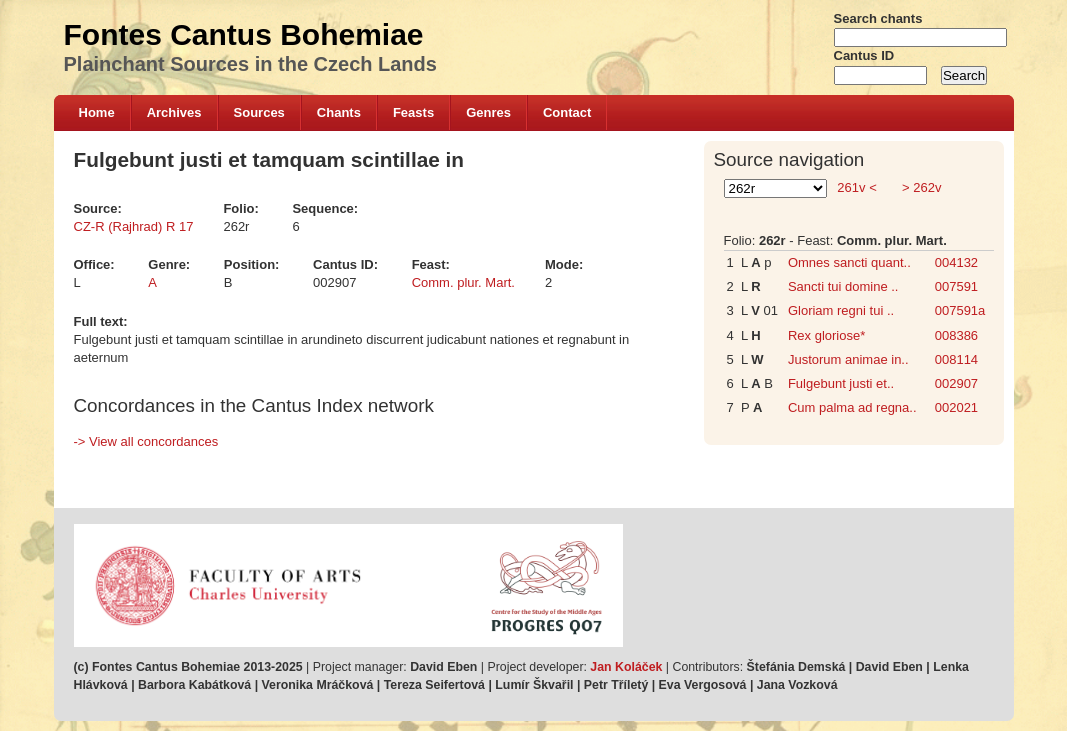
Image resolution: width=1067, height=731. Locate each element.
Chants (339, 112)
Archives (174, 112)
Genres (488, 112)
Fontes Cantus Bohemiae (244, 34)
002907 (956, 383)
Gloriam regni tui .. (841, 310)
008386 (956, 335)
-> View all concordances (146, 441)
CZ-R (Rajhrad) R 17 (134, 226)
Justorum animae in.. (848, 359)
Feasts (413, 112)
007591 (956, 286)
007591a (960, 310)
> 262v (919, 187)
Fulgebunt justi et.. (841, 383)
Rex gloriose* (826, 335)
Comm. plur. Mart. (463, 282)
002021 (956, 407)
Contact (567, 112)
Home (97, 112)
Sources (259, 112)
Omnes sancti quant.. (849, 262)
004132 (956, 262)
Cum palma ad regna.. (852, 407)
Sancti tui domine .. (843, 286)
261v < (857, 187)
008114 (956, 359)
